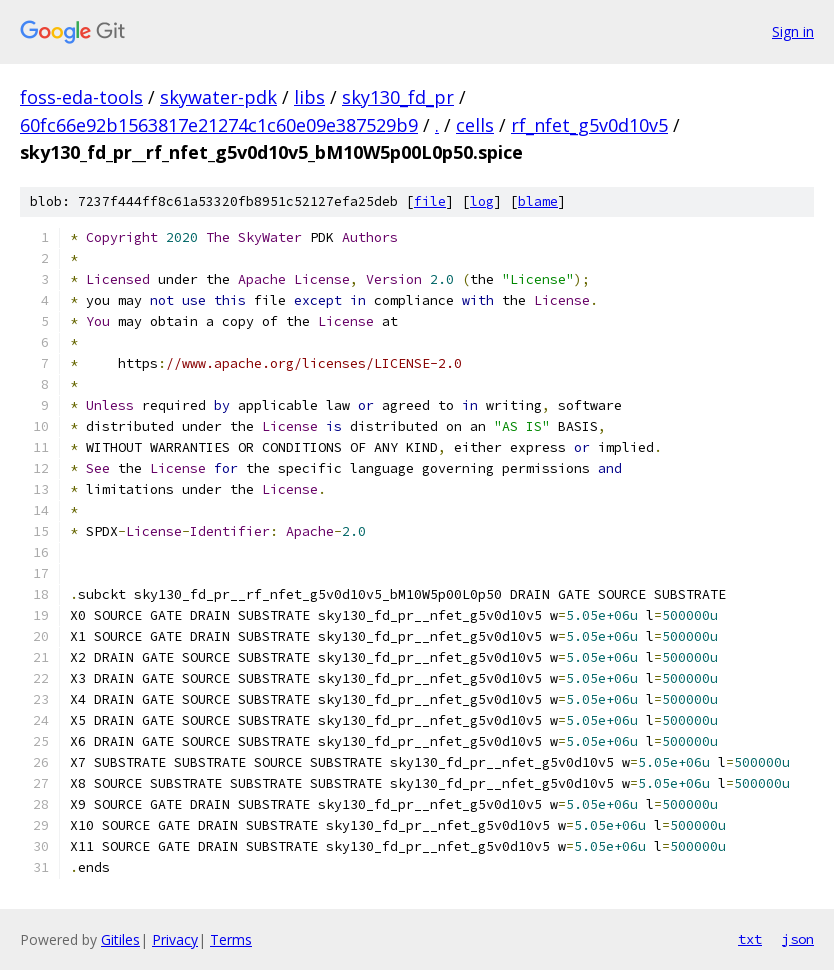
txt (750, 939)
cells (475, 125)
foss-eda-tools (81, 97)
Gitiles (120, 939)
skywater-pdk (218, 97)
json (798, 939)
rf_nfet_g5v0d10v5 (589, 125)
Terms (231, 939)
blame (538, 201)
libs (309, 97)
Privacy (175, 939)
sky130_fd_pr (398, 97)
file (430, 201)
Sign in (793, 31)
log (482, 201)
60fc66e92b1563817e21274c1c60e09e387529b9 (219, 125)
